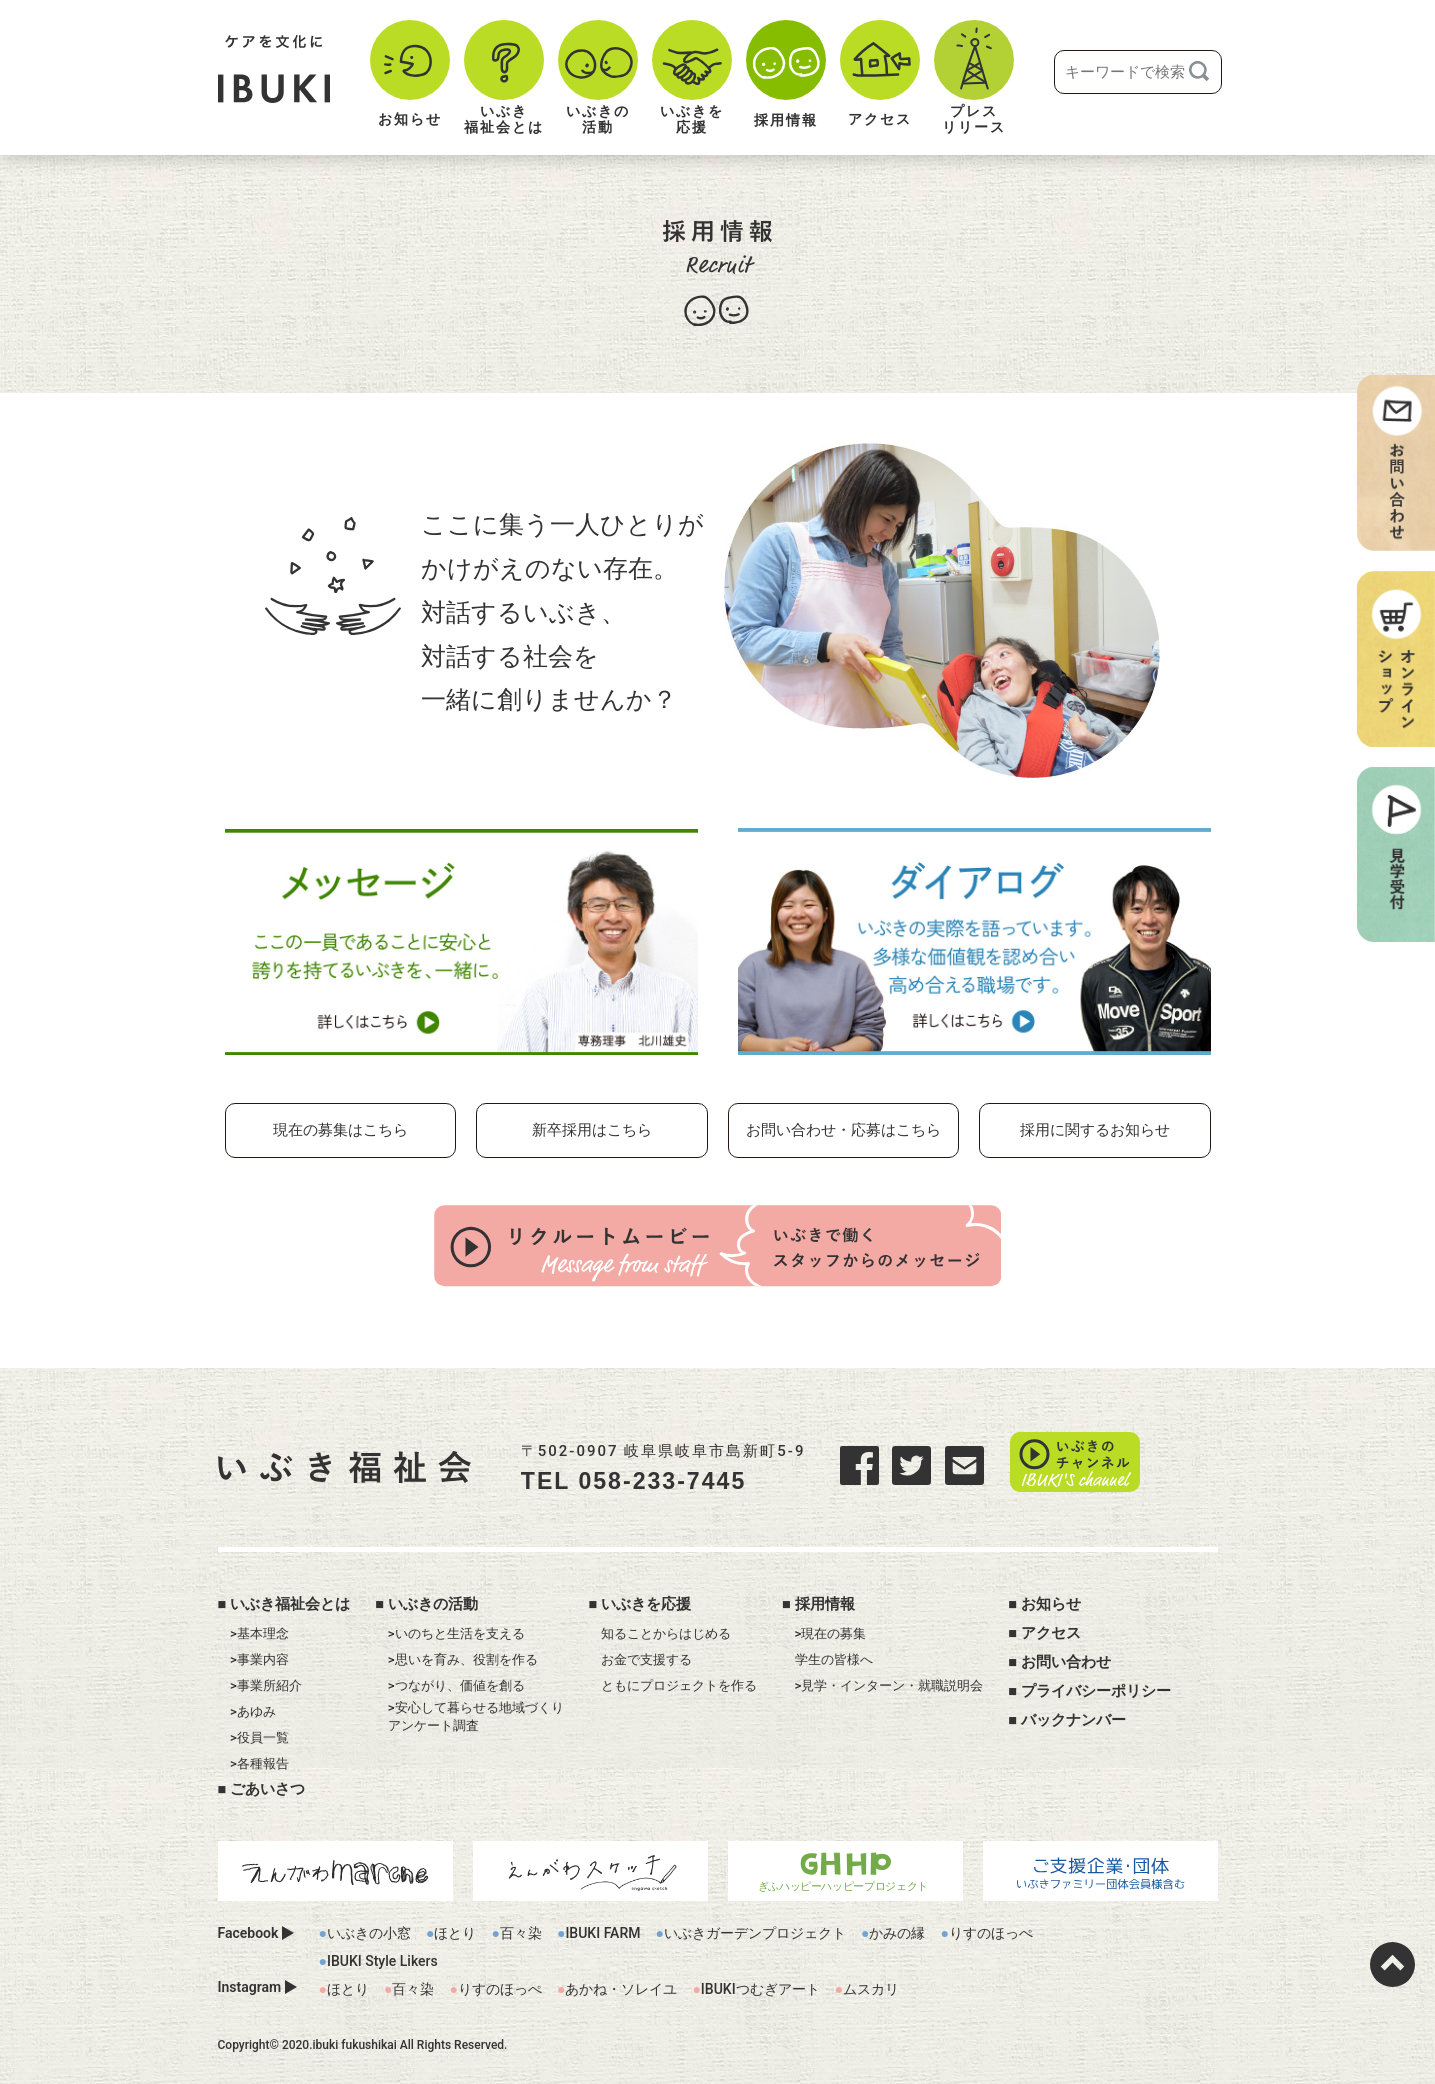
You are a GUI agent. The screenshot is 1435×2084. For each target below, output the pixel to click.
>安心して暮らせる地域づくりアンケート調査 (476, 1713)
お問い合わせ (1066, 1659)
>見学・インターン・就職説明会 (889, 1682)
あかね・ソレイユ (621, 1986)
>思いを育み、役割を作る (463, 1656)
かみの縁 (897, 1930)
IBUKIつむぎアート (760, 1986)
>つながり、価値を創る (456, 1682)
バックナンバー (1073, 1717)
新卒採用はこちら (592, 1130)
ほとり (455, 1930)
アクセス (1051, 1630)
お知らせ (1051, 1600)
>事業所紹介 (266, 1682)
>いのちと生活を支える (456, 1630)
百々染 (521, 1930)
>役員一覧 (259, 1734)
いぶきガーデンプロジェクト (755, 1930)
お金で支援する (646, 1656)
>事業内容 (259, 1656)
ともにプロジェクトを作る (679, 1682)
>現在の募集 (831, 1630)
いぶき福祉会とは (290, 1600)
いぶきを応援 (646, 1600)
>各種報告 (259, 1760)
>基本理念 (259, 1630)
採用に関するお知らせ (1095, 1130)
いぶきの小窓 (369, 1930)
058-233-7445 (692, 1479)
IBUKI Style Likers (382, 1958)
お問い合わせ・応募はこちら (843, 1130)
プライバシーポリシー (1096, 1688)
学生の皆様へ (834, 1656)
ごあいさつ (267, 1786)
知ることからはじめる (666, 1630)
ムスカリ (871, 1986)
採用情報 (825, 1600)
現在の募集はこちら (340, 1130)
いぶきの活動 (433, 1600)
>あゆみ (253, 1708)
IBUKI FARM (602, 1930)
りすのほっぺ (991, 1930)
